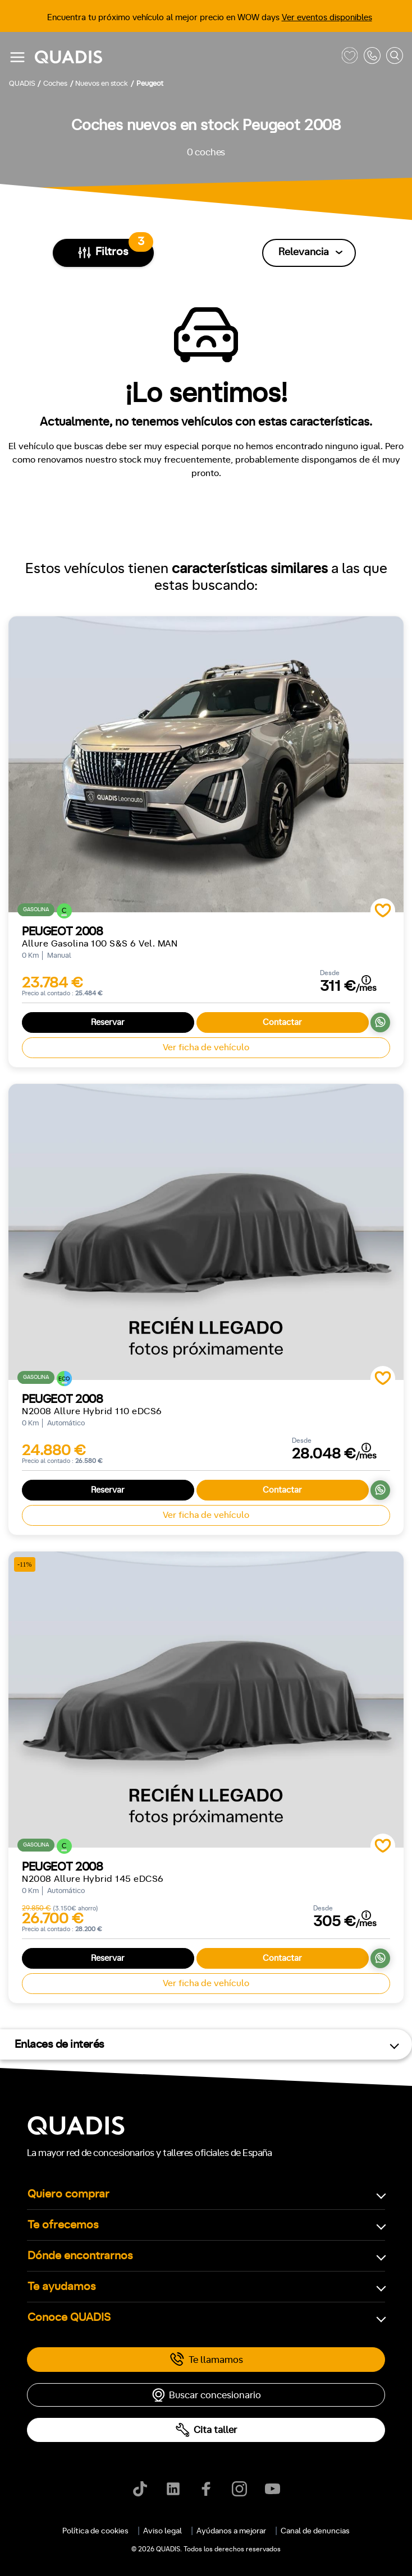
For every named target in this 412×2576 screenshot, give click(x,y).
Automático (88, 2126)
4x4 (133, 2370)
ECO (41, 2273)
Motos (198, 1557)
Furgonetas (262, 1557)
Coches (142, 1557)
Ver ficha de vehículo (206, 1047)
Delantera (35, 2370)
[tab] (142, 1556)
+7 (112, 2175)
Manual (30, 2126)
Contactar (282, 1022)
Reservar (108, 1022)
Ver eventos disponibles (327, 17)
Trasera (89, 2370)
